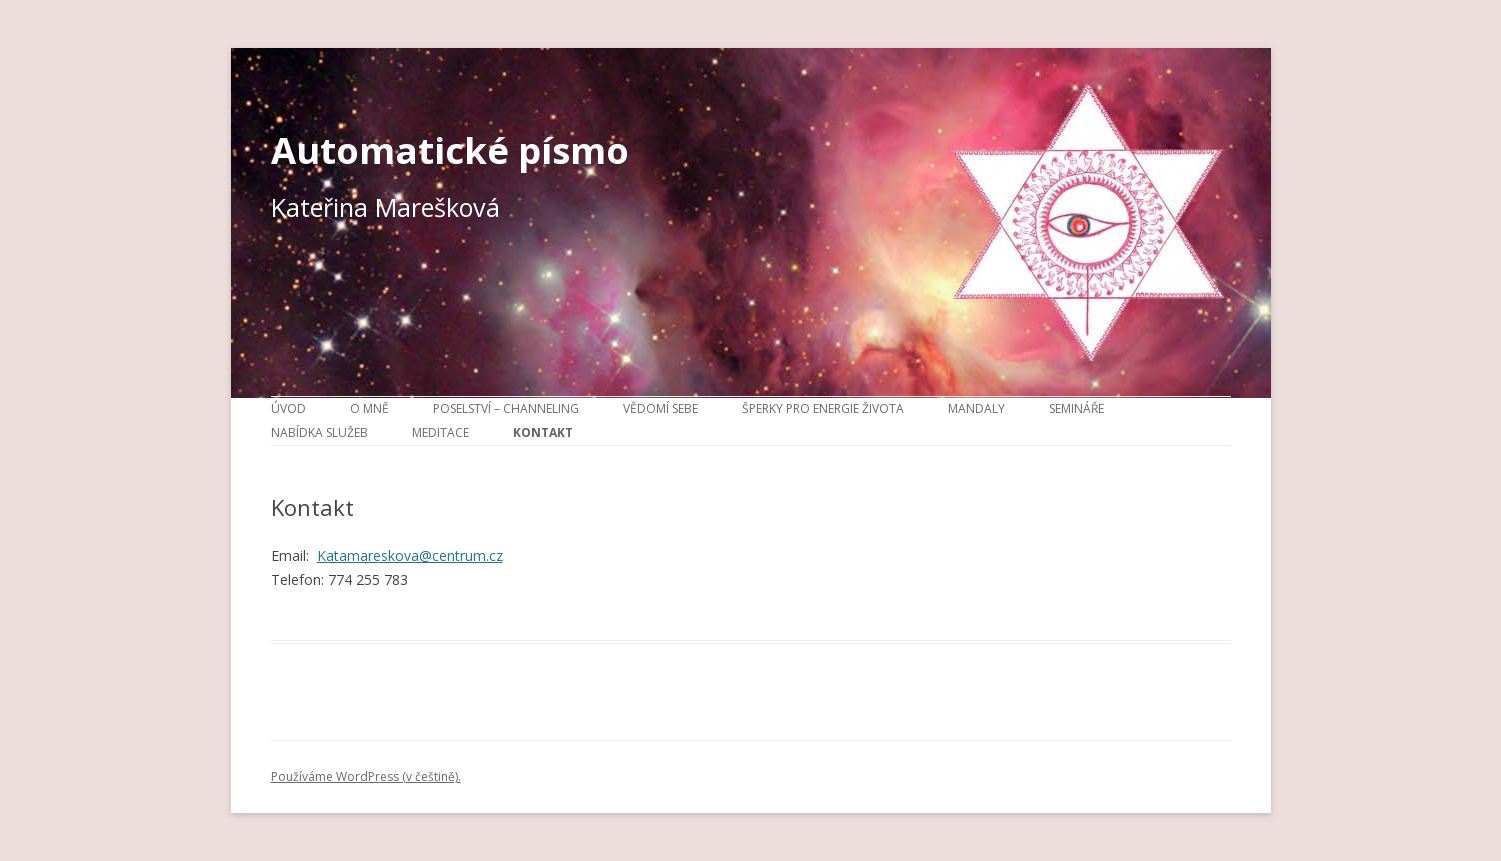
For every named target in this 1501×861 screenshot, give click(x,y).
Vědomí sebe (660, 408)
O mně (369, 408)
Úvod (288, 408)
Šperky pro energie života (823, 408)
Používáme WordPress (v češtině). (366, 776)
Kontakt (543, 432)
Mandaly (976, 408)
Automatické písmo (450, 150)
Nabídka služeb (319, 432)
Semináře (1076, 408)
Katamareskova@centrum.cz (410, 555)
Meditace (440, 432)
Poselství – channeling (506, 408)
